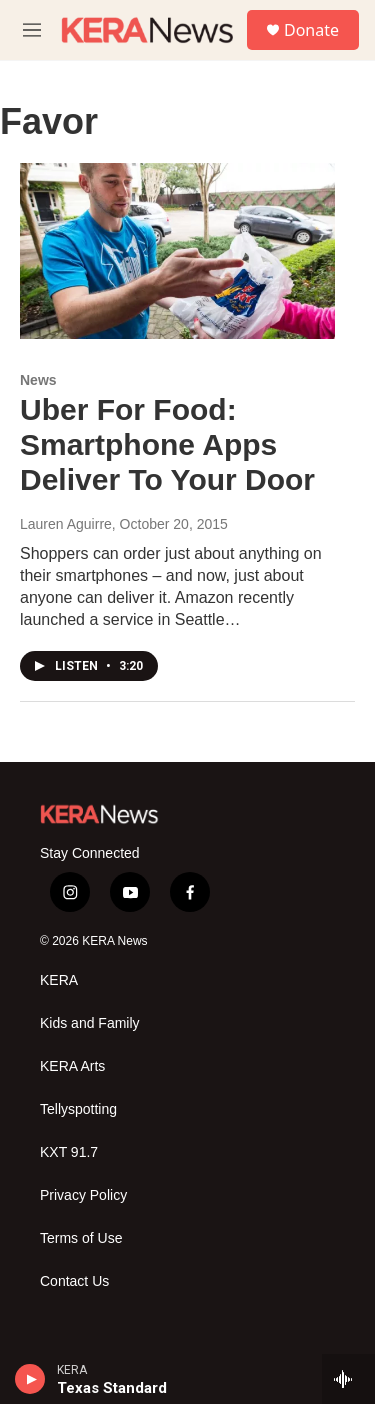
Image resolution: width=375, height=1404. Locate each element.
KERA (59, 980)
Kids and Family (90, 1023)
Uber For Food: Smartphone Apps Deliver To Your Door (167, 444)
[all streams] (348, 1379)
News (38, 380)
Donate (311, 30)
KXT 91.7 (69, 1152)
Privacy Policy (83, 1195)
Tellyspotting (78, 1109)
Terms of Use (81, 1238)
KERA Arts (72, 1066)
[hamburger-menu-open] (32, 30)
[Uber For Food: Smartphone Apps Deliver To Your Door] (177, 251)
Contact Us (74, 1281)
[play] (30, 1379)
